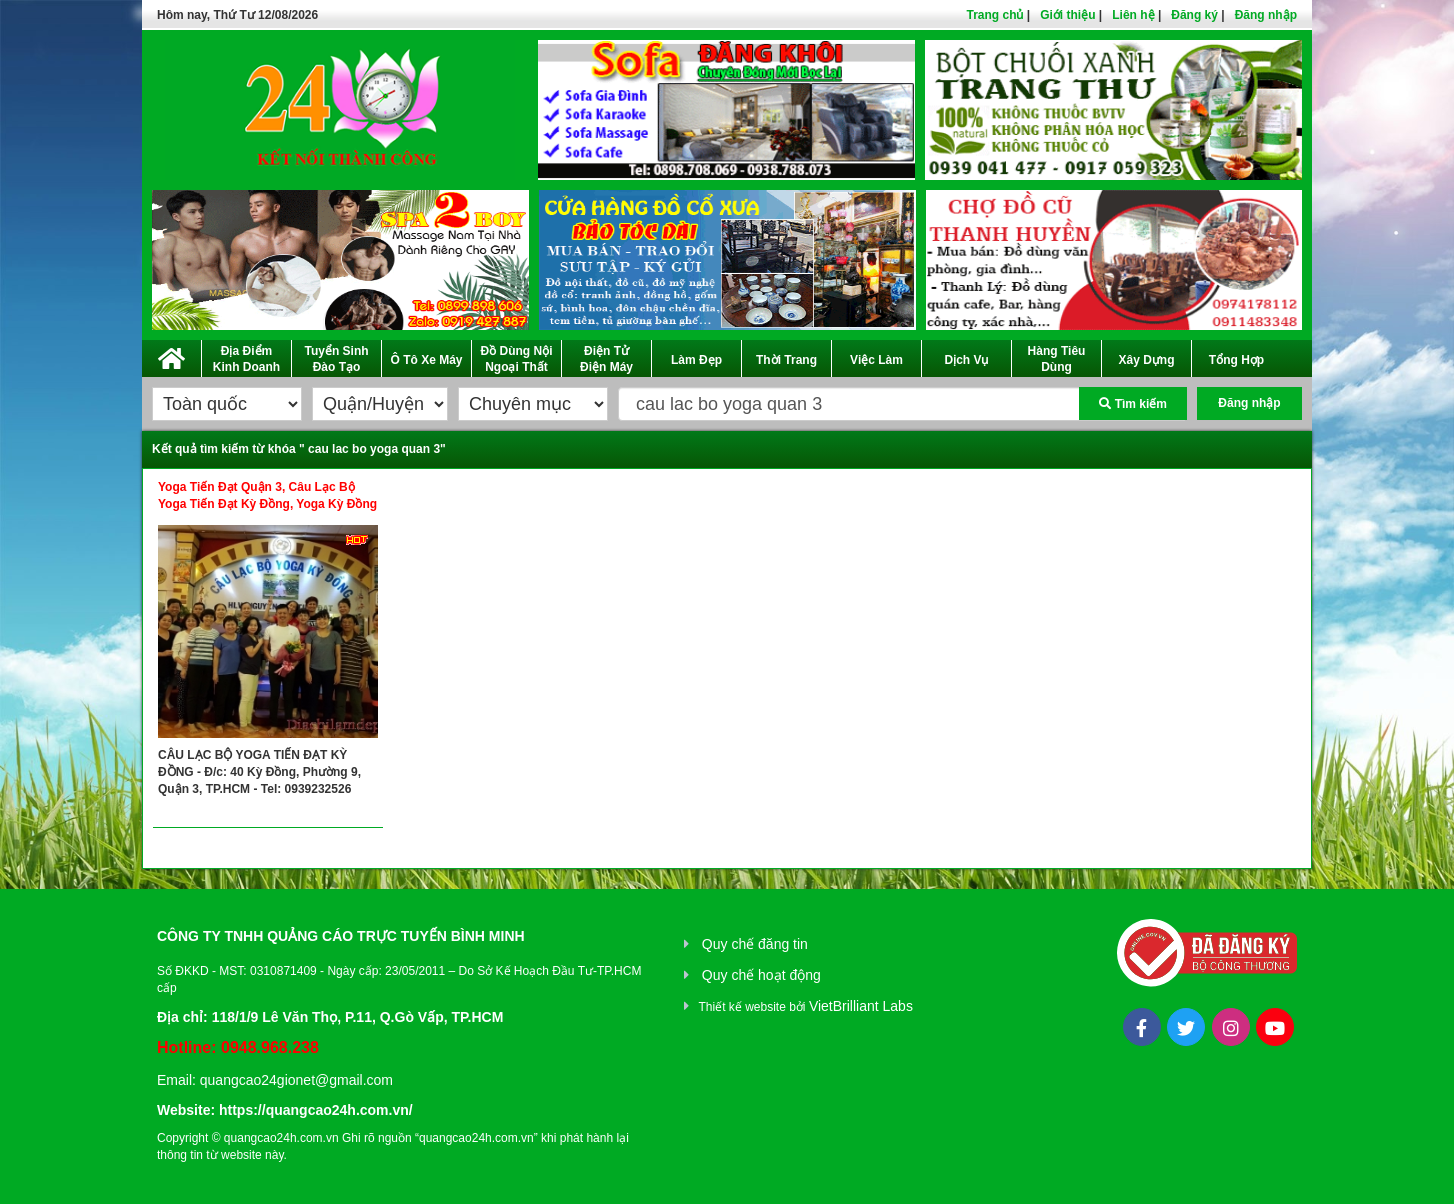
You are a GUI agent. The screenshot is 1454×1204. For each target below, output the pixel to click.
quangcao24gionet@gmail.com (296, 1080)
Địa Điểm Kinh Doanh (246, 359)
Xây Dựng (1146, 360)
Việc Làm (876, 360)
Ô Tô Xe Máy (426, 360)
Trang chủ (994, 15)
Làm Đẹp (696, 360)
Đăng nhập (1266, 15)
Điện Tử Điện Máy (606, 359)
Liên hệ (1133, 15)
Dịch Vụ (966, 360)
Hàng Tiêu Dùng (1057, 359)
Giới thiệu (1067, 15)
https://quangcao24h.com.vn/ (316, 1110)
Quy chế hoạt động (761, 975)
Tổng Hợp (1236, 360)
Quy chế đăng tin (755, 944)
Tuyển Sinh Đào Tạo (336, 359)
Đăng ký (1194, 15)
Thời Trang (786, 360)
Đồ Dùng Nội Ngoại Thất (517, 359)
